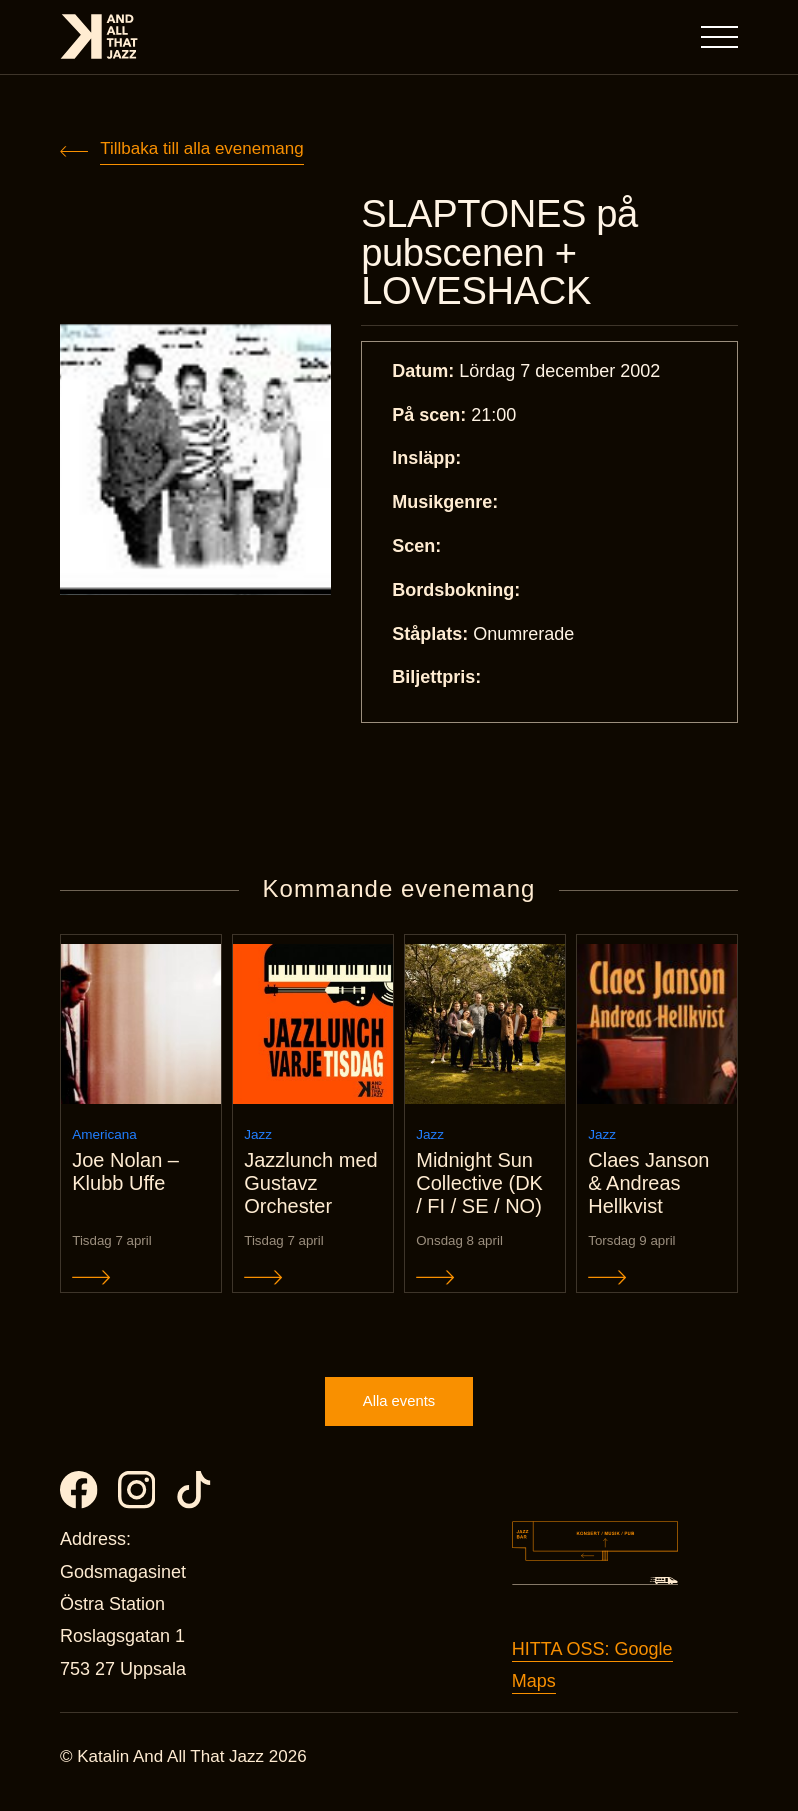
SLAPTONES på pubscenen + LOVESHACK (502, 253)
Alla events (398, 1410)
